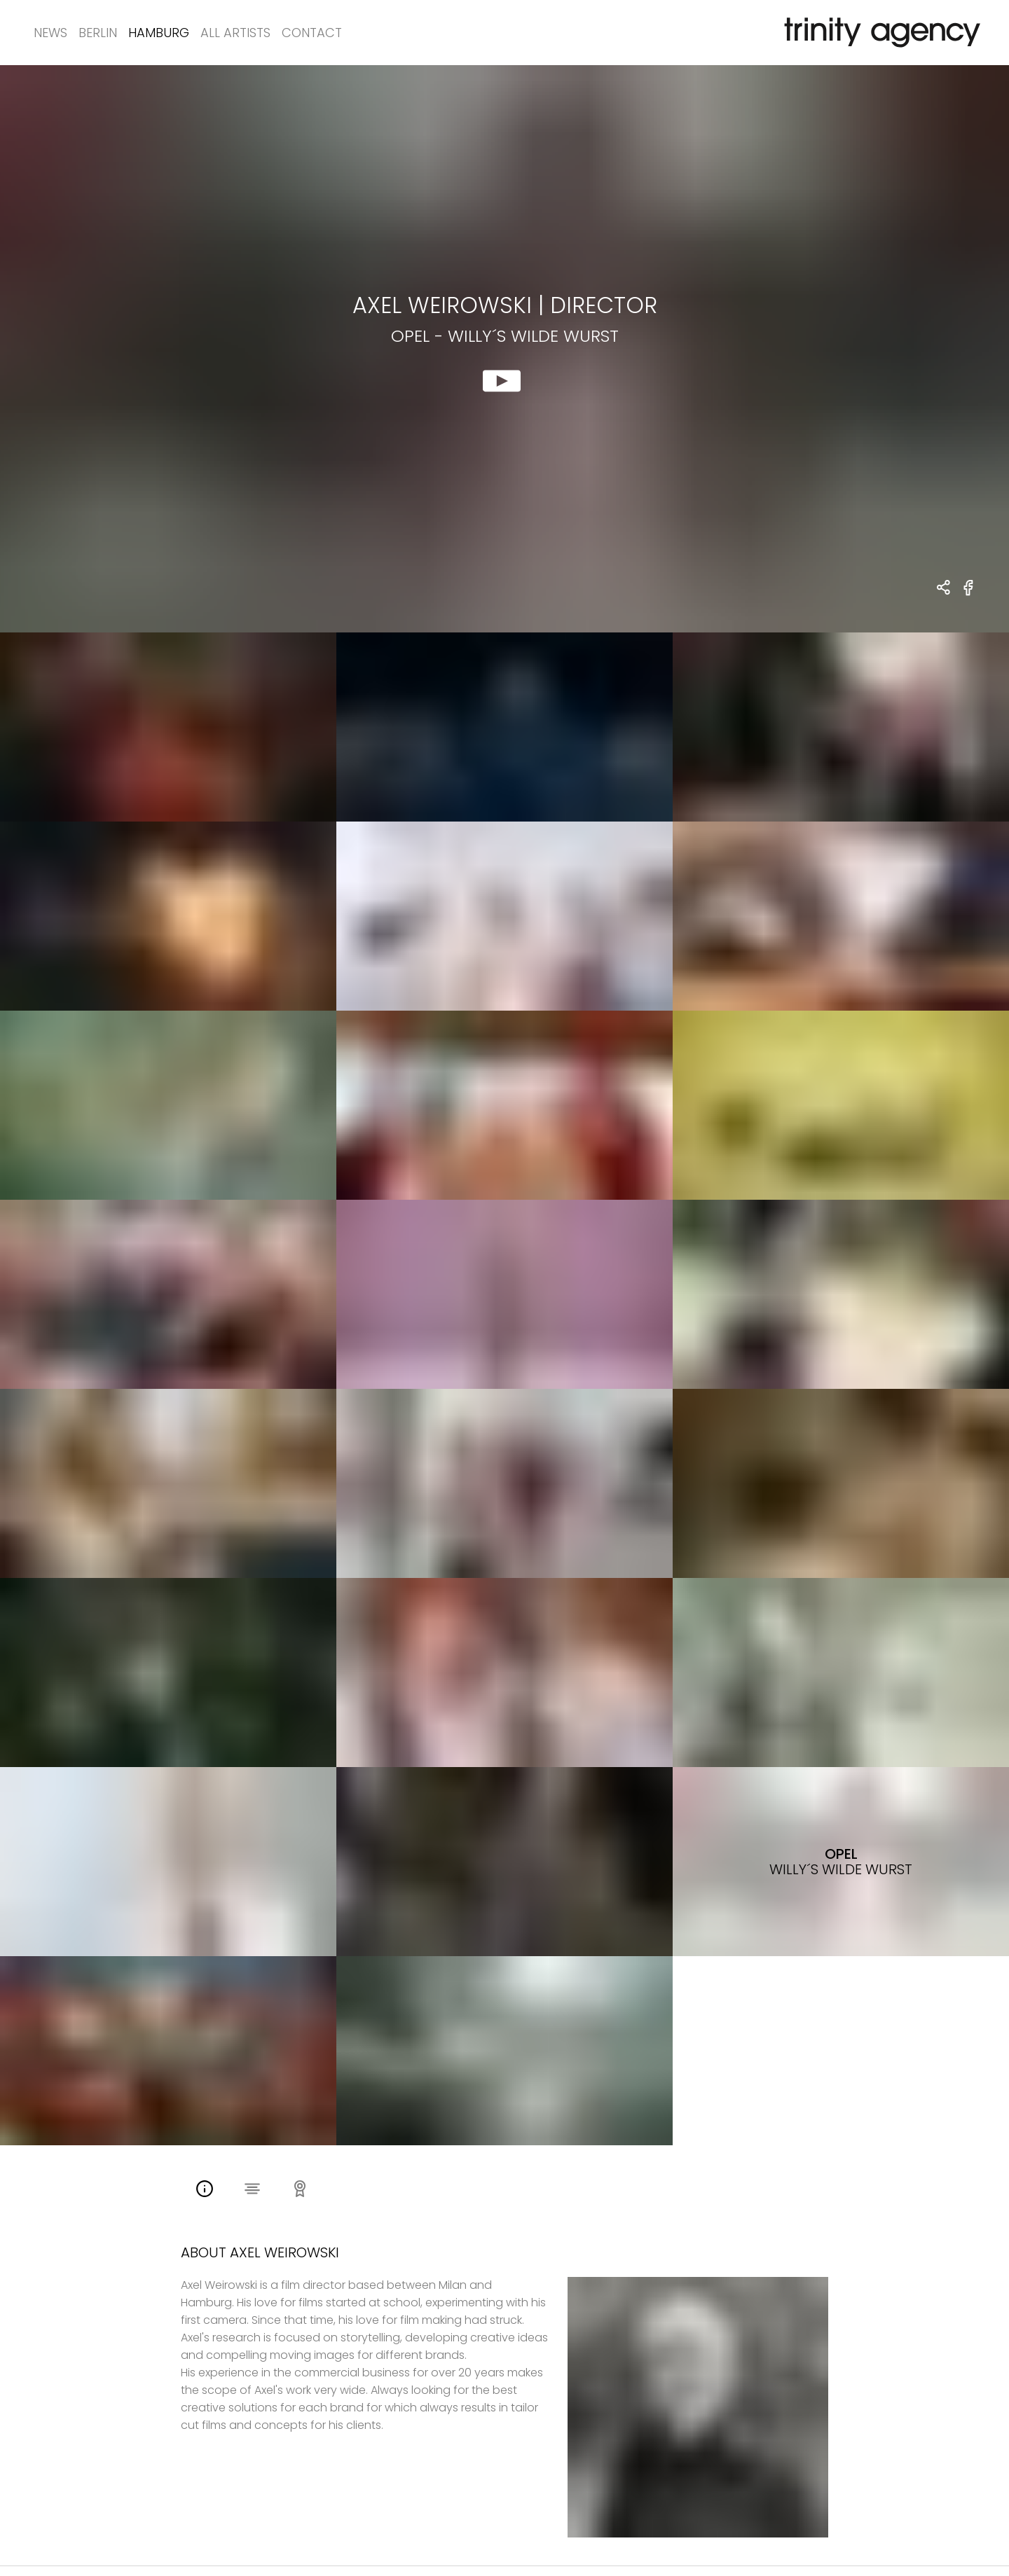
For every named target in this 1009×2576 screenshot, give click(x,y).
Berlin (97, 32)
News (50, 32)
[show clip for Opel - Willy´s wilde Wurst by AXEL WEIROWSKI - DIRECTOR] (504, 348)
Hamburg (158, 32)
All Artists (235, 32)
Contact (312, 32)
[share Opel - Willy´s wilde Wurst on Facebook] (968, 596)
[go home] (879, 32)
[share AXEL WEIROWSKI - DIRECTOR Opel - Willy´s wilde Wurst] (944, 588)
